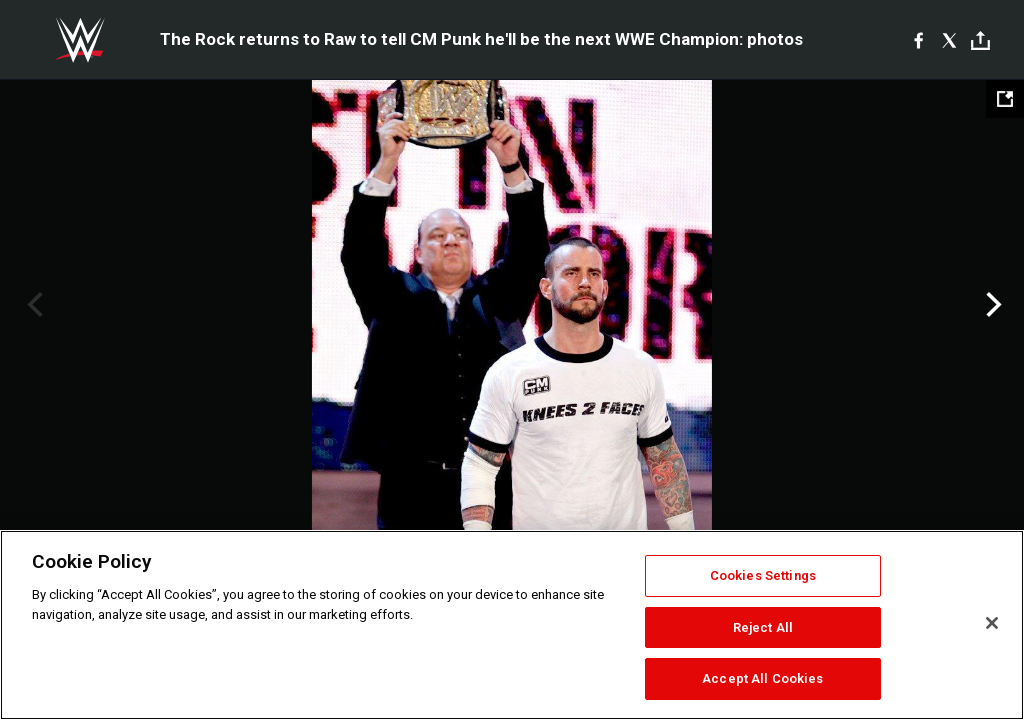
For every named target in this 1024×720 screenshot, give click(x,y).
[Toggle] (980, 40)
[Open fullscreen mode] (1005, 99)
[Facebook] (918, 40)
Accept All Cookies (762, 678)
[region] (512, 625)
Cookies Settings (763, 575)
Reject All (763, 627)
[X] (949, 40)
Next (991, 305)
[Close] (992, 623)
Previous (32, 305)
